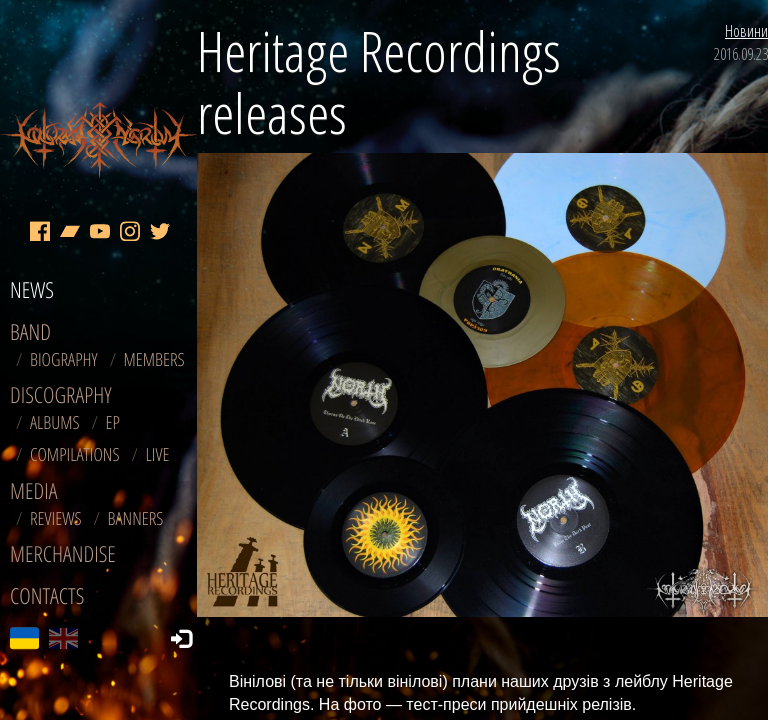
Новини (746, 31)
